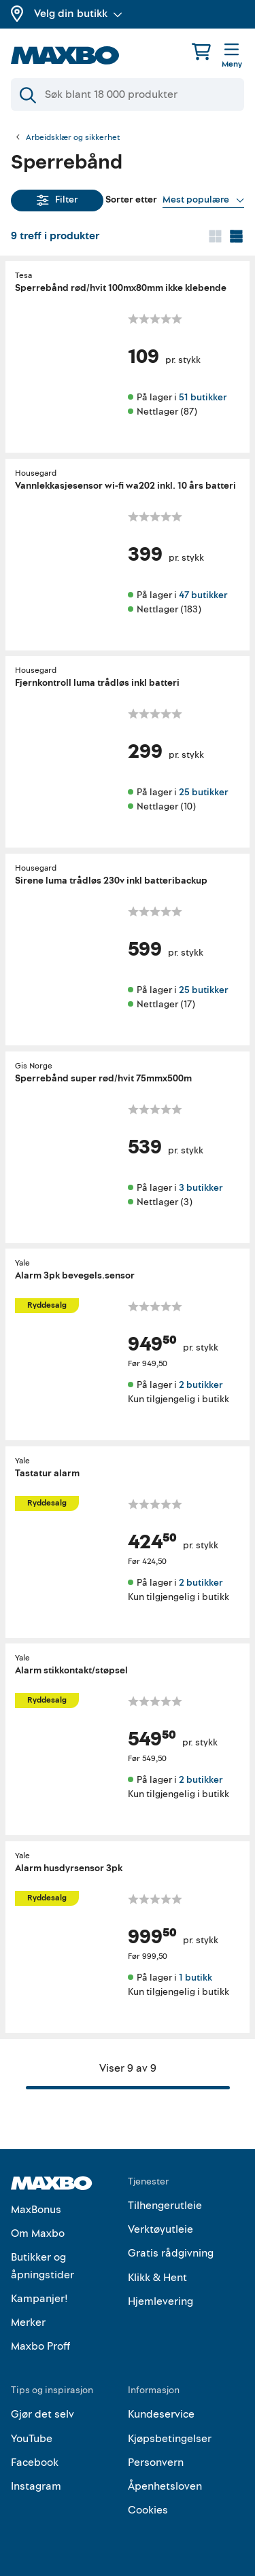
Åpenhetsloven (165, 2486)
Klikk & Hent (157, 2277)
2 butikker (200, 1384)
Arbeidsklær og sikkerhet (73, 138)
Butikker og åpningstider (42, 2266)
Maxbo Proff (40, 2346)
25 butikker (203, 792)
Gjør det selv (42, 2414)
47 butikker (203, 594)
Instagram (36, 2486)
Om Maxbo (38, 2233)
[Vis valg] (203, 199)
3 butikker (200, 1187)
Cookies (148, 2510)
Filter (57, 199)
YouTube (31, 2438)
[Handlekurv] (201, 51)
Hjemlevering (160, 2301)
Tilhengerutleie (165, 2205)
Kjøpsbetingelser (169, 2438)
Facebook (34, 2462)
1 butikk (195, 1977)
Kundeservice (161, 2414)
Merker (28, 2322)
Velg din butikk (78, 13)
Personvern (156, 2462)
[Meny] (232, 56)
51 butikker (202, 397)
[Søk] (127, 94)
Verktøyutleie (160, 2229)
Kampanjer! (39, 2298)
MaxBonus (36, 2209)
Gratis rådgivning (171, 2253)
